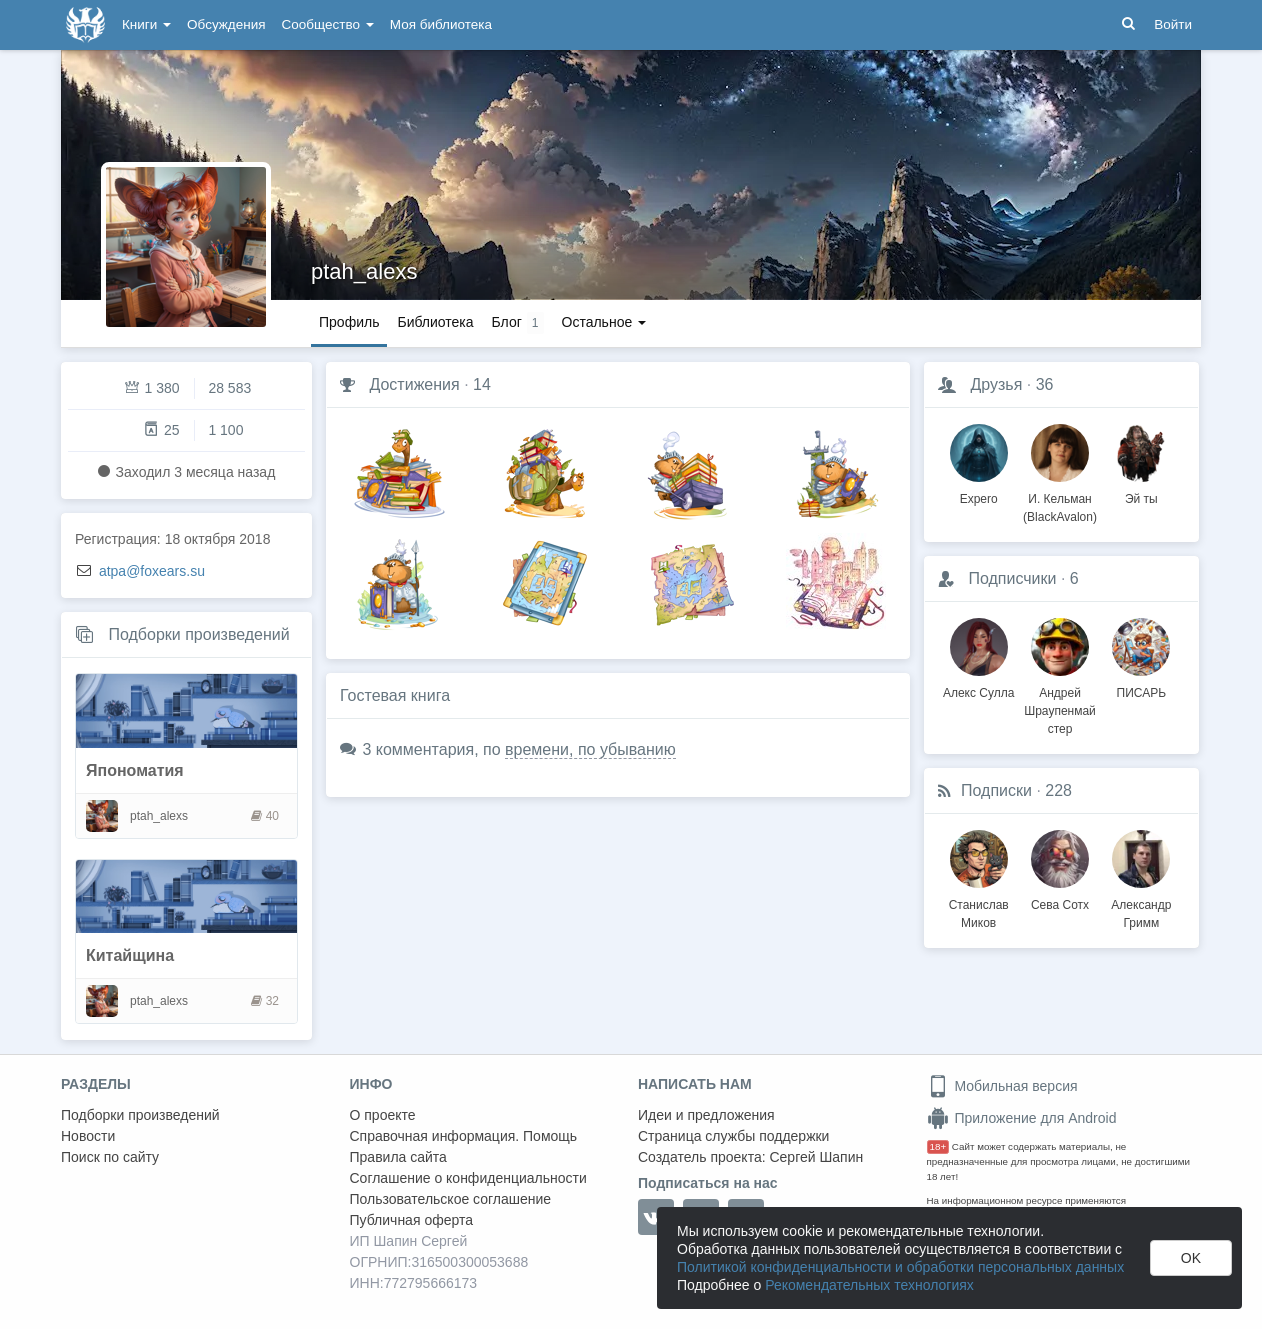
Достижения (414, 384)
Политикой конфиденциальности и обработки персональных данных (900, 1267)
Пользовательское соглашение (451, 1199)
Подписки (996, 790)
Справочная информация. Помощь (464, 1136)
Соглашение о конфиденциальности (468, 1178)
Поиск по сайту (110, 1157)
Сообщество (328, 24)
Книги (146, 24)
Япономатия (135, 770)
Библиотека (435, 322)
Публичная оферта (412, 1220)
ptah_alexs (364, 271)
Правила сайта (398, 1157)
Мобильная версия (1002, 1086)
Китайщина (130, 955)
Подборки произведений (198, 634)
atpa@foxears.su (152, 571)
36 (1045, 384)
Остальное (604, 322)
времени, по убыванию (590, 749)
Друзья (996, 384)
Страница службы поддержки (733, 1136)
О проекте (383, 1115)
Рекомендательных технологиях (869, 1285)
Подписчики (1012, 578)
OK (1191, 1258)
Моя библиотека (441, 24)
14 (482, 384)
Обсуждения (226, 24)
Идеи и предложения (706, 1115)
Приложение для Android (1022, 1118)
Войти (1173, 24)
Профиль (349, 322)
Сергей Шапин (816, 1157)
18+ (938, 1146)
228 (1058, 790)
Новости (88, 1136)
